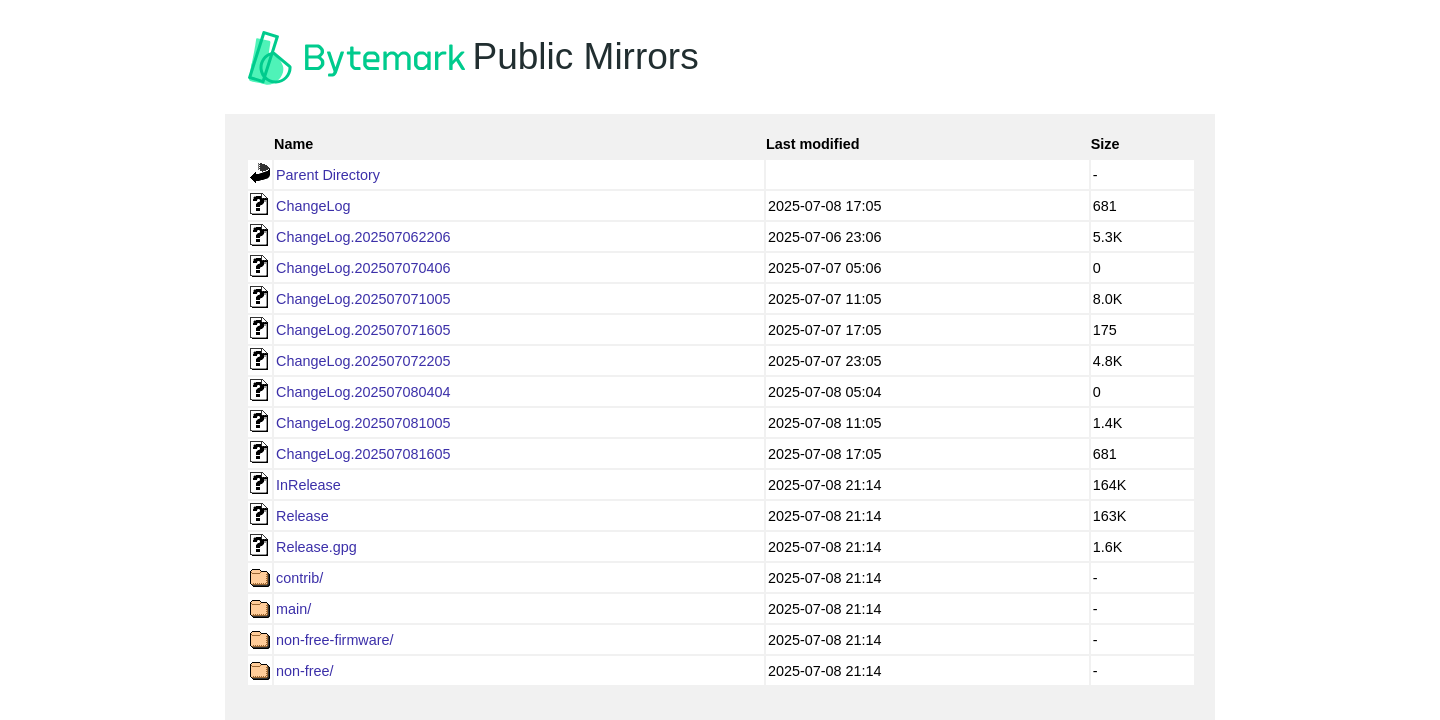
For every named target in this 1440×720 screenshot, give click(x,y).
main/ (293, 609)
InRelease (308, 485)
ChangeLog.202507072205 (363, 361)
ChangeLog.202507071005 (363, 299)
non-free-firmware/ (335, 640)
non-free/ (305, 671)
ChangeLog (313, 206)
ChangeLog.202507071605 (363, 330)
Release (302, 516)
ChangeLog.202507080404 (363, 392)
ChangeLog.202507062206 (363, 237)
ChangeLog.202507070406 (363, 268)
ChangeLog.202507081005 (363, 423)
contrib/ (299, 578)
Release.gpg (316, 547)
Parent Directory (328, 175)
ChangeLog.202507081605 (363, 454)
